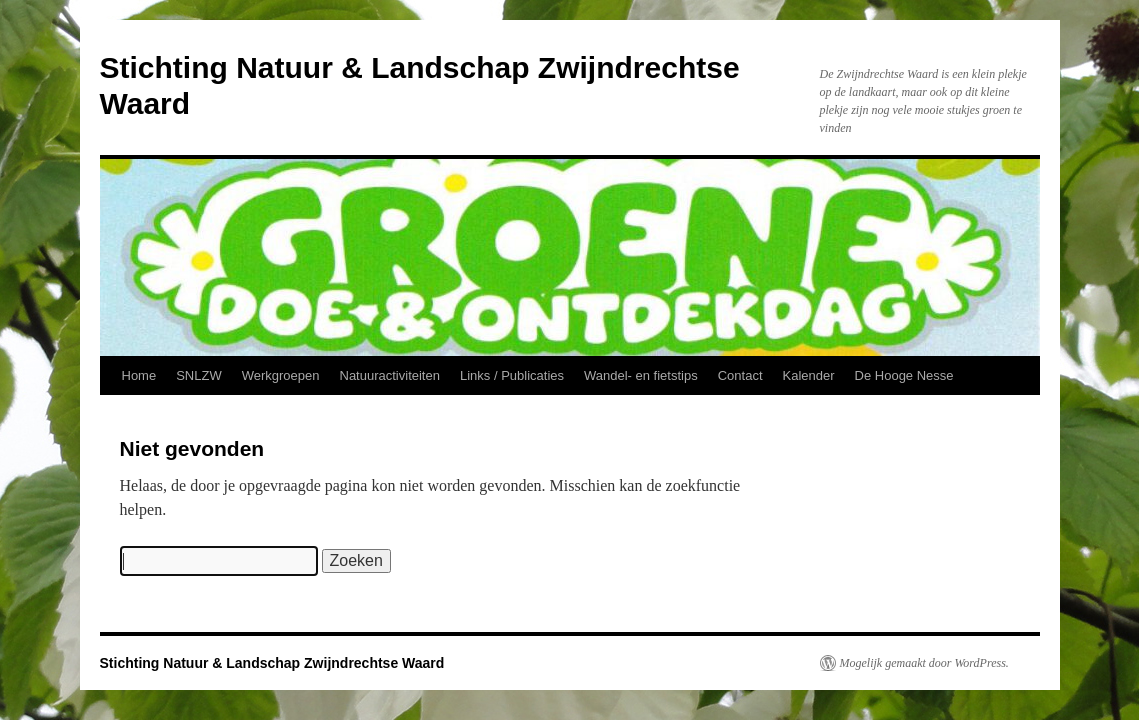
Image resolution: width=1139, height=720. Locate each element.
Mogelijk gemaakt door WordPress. (924, 663)
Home (139, 375)
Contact (740, 375)
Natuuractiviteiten (390, 375)
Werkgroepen (281, 375)
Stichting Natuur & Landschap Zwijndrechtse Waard (272, 663)
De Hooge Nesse (904, 375)
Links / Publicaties (512, 375)
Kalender (809, 375)
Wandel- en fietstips (641, 375)
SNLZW (199, 375)
